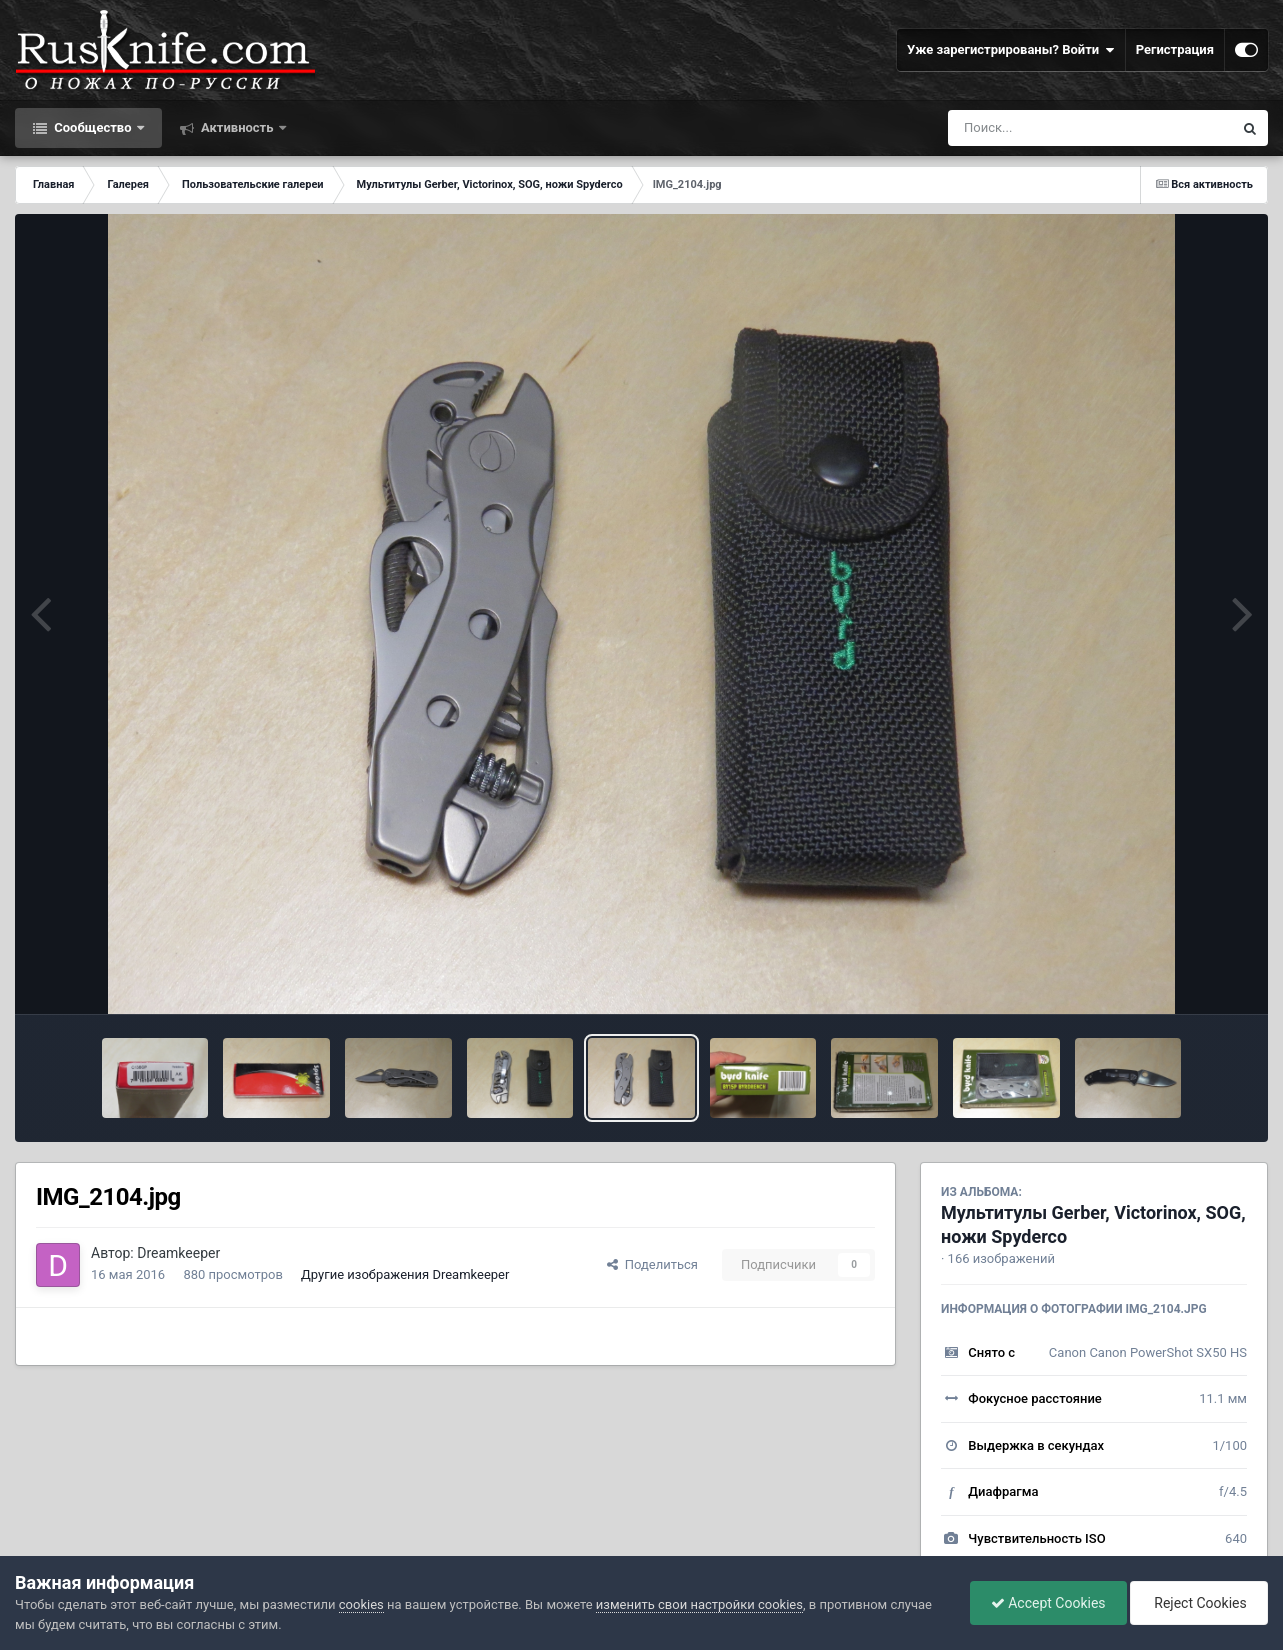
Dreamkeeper (178, 1253)
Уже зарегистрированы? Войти (1011, 50)
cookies (361, 1604)
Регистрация (1175, 49)
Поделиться (652, 1264)
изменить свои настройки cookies (699, 1604)
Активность (237, 127)
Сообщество (93, 127)
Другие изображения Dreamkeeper (405, 1274)
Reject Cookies (1199, 1603)
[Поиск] (1053, 128)
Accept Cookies (1048, 1603)
